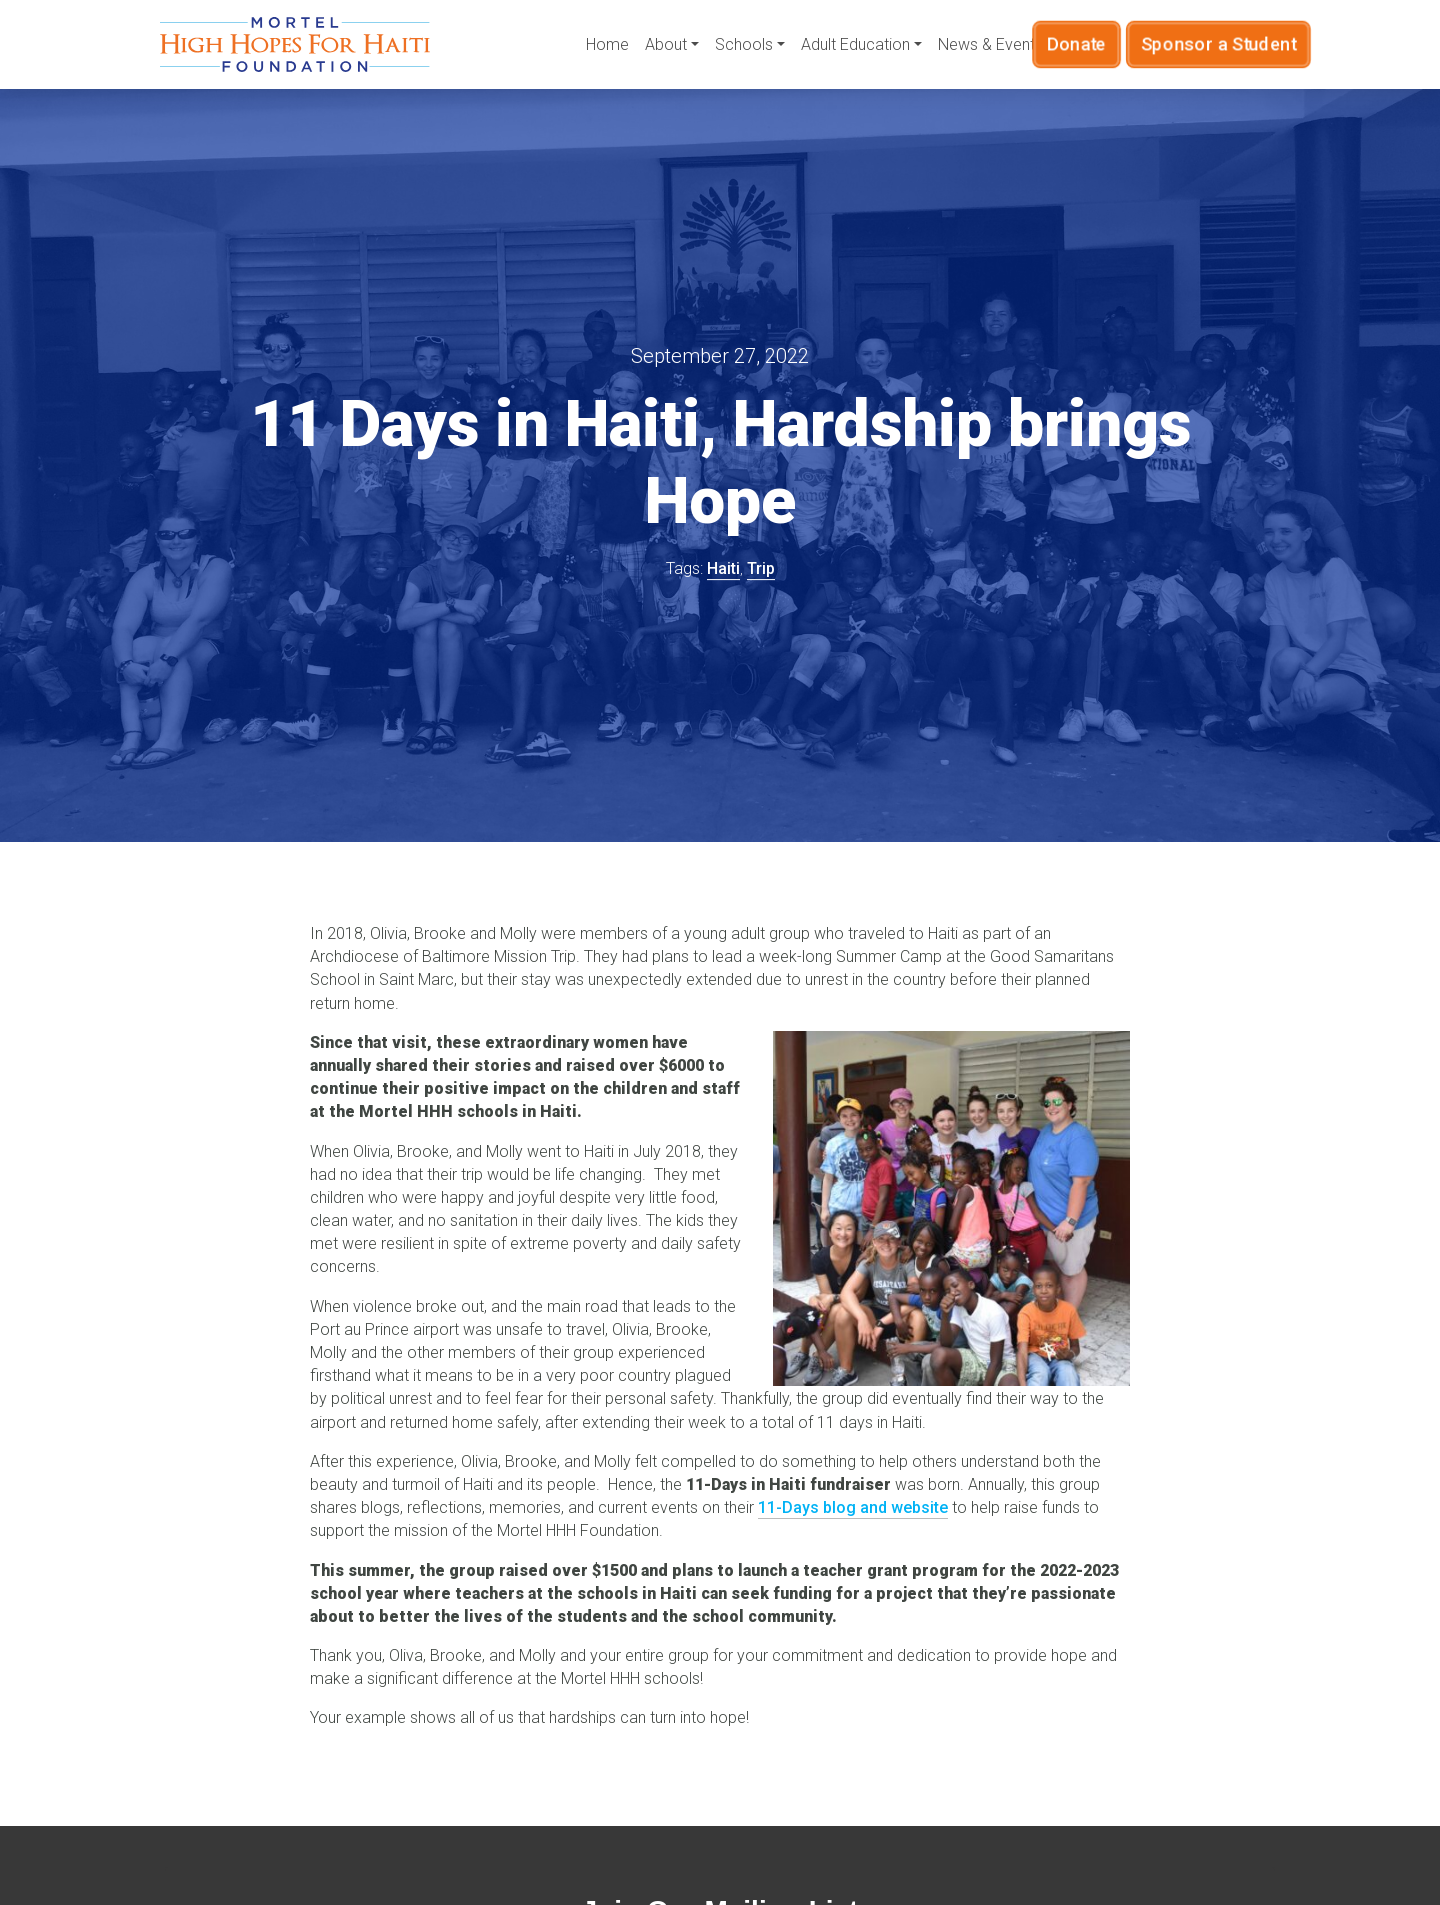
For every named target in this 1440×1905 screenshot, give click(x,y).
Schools (744, 44)
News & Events (990, 44)
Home (607, 44)
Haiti (723, 568)
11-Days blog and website (853, 1507)
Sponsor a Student (1208, 44)
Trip (761, 568)
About (666, 44)
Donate (1098, 44)
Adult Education (855, 44)
